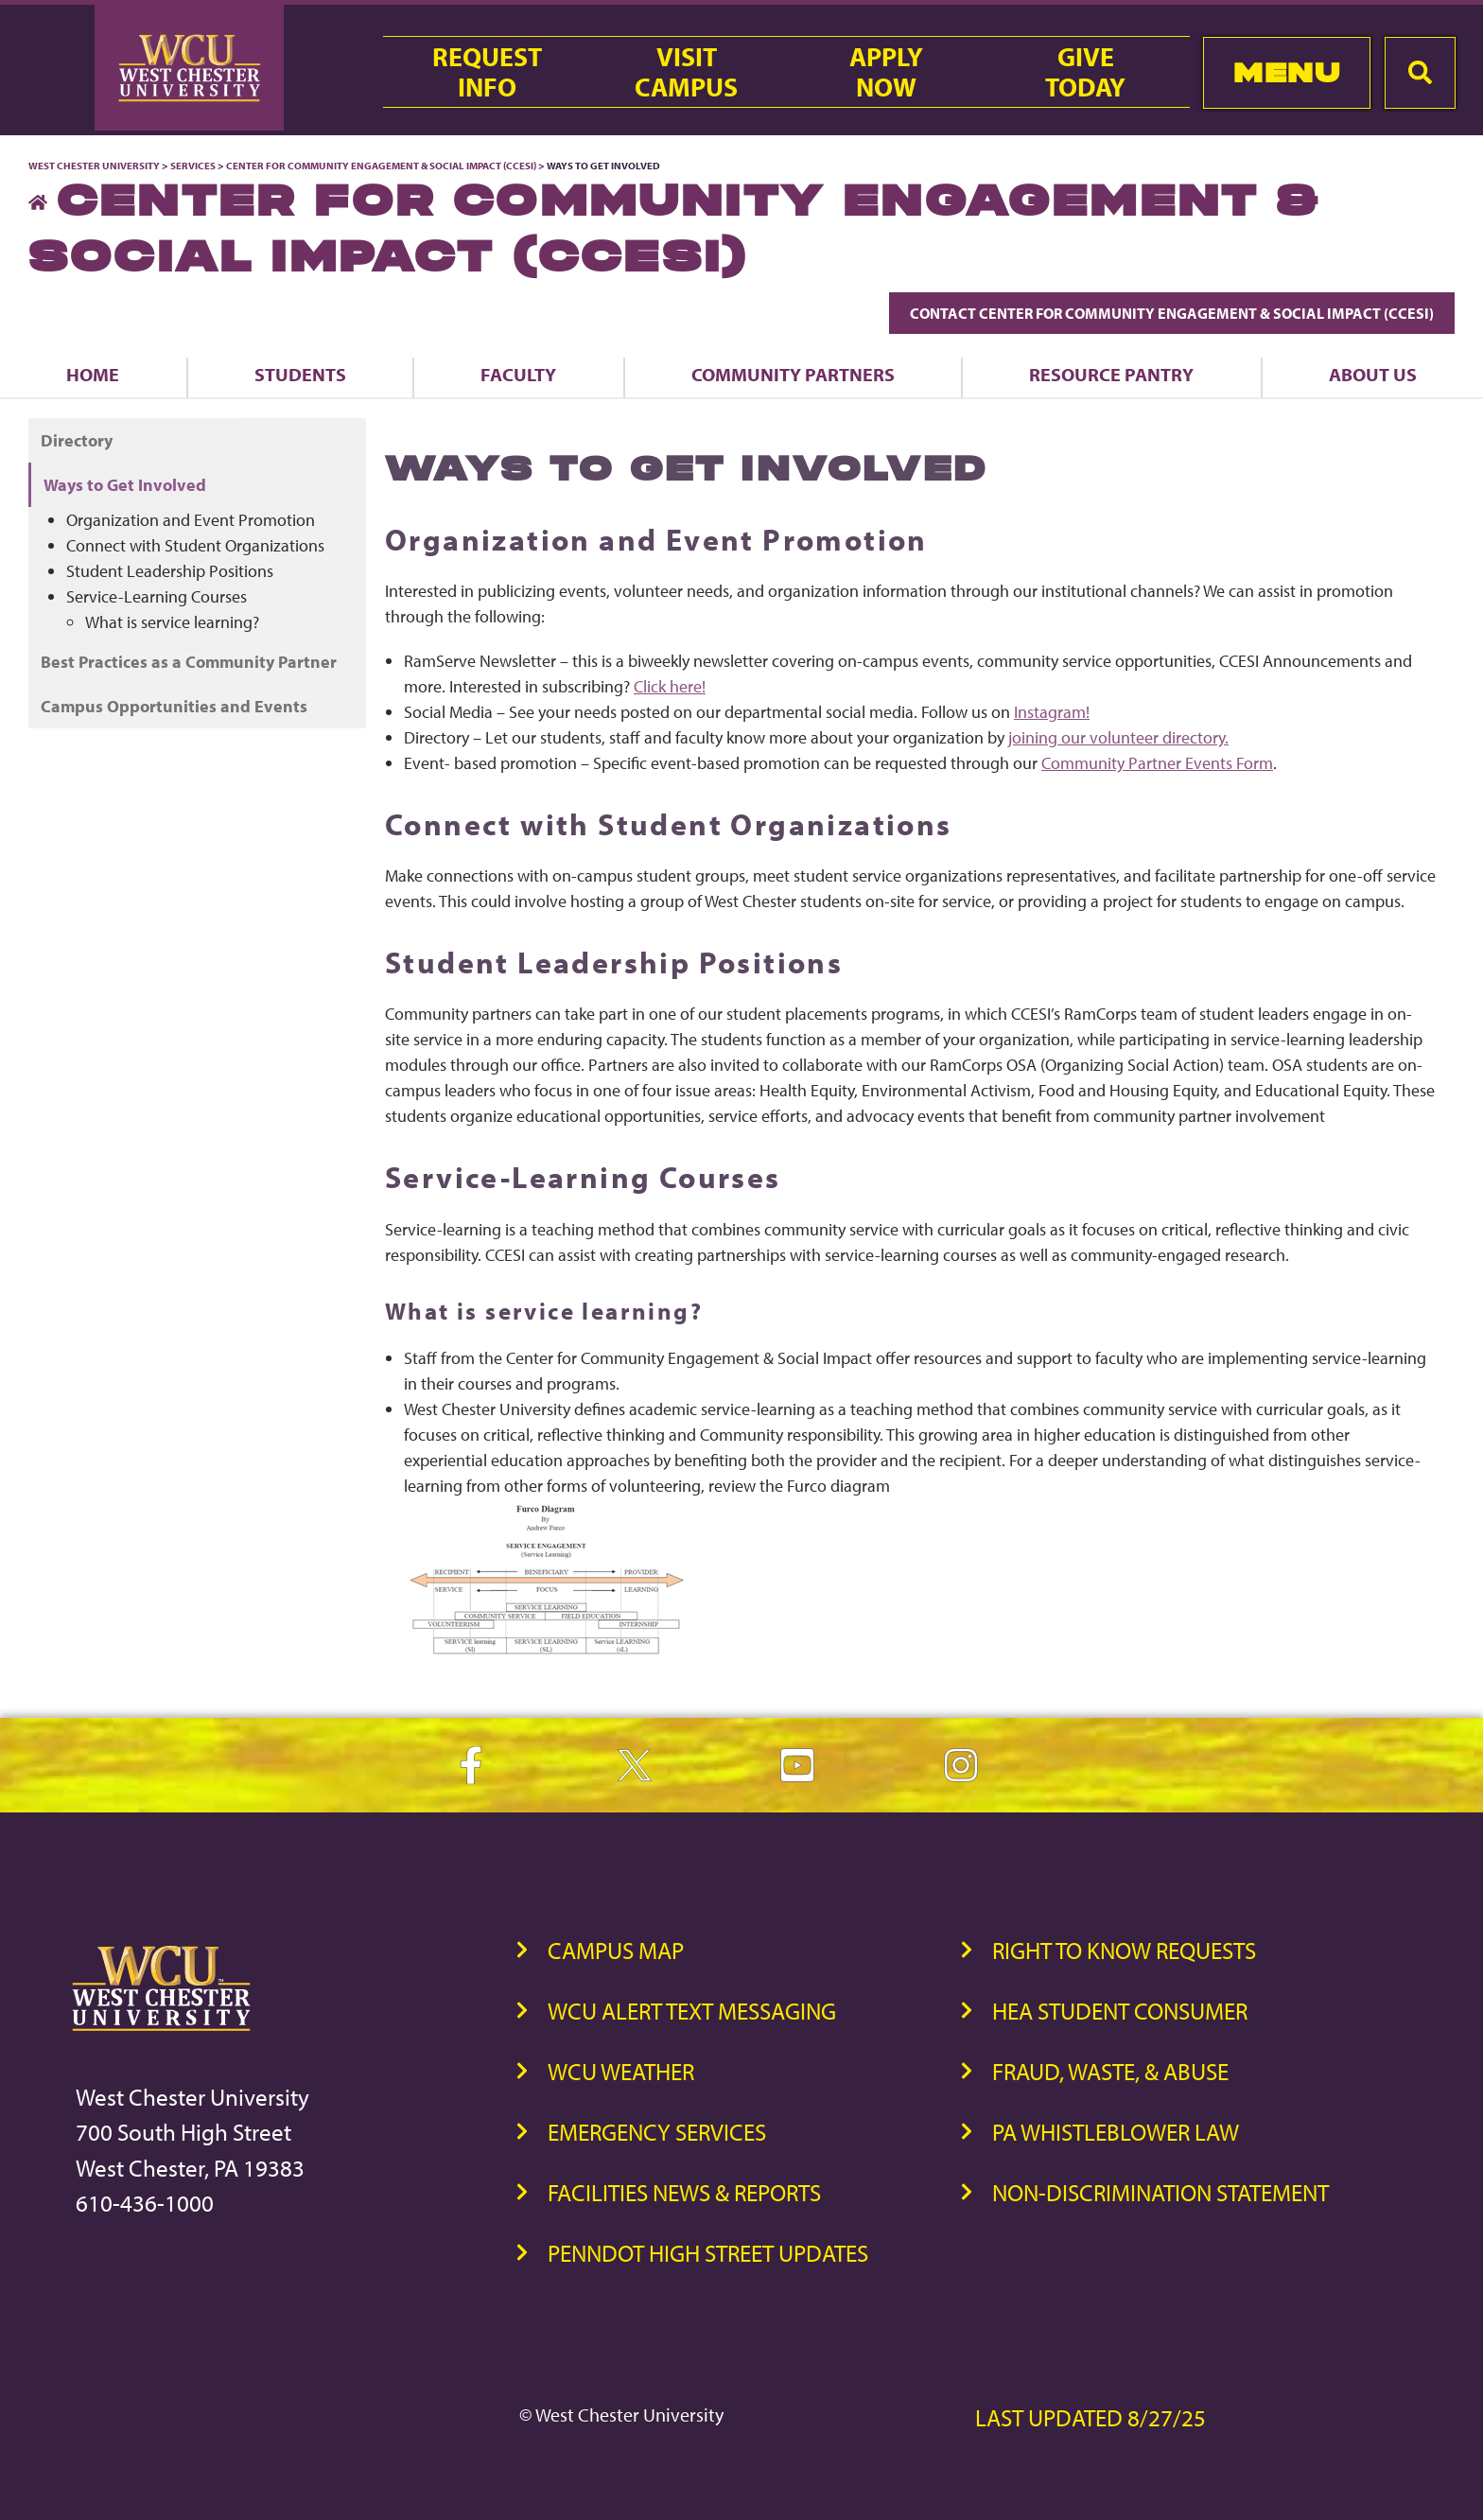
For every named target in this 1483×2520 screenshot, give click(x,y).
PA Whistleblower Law (1115, 2131)
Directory (77, 440)
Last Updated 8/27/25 (1090, 2417)
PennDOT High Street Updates (708, 2252)
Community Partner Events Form (1157, 763)
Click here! (670, 686)
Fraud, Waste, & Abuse (1110, 2071)
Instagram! (1052, 712)
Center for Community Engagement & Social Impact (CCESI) (381, 165)
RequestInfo (487, 72)
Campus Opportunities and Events (174, 706)
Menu (1286, 72)
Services (193, 165)
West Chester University (94, 165)
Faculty (518, 374)
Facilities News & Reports (684, 2192)
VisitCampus (686, 72)
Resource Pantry (1111, 374)
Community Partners (793, 374)
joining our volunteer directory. (1118, 737)
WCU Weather (621, 2071)
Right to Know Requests (1124, 1950)
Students (300, 374)
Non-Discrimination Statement (1160, 2192)
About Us (1373, 374)
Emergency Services (657, 2131)
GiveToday (1085, 72)
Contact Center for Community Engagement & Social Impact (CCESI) (1172, 313)
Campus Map (616, 1950)
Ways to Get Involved (125, 485)
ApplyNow (886, 72)
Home (92, 374)
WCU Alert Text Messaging (692, 2010)
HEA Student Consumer (1119, 2010)
